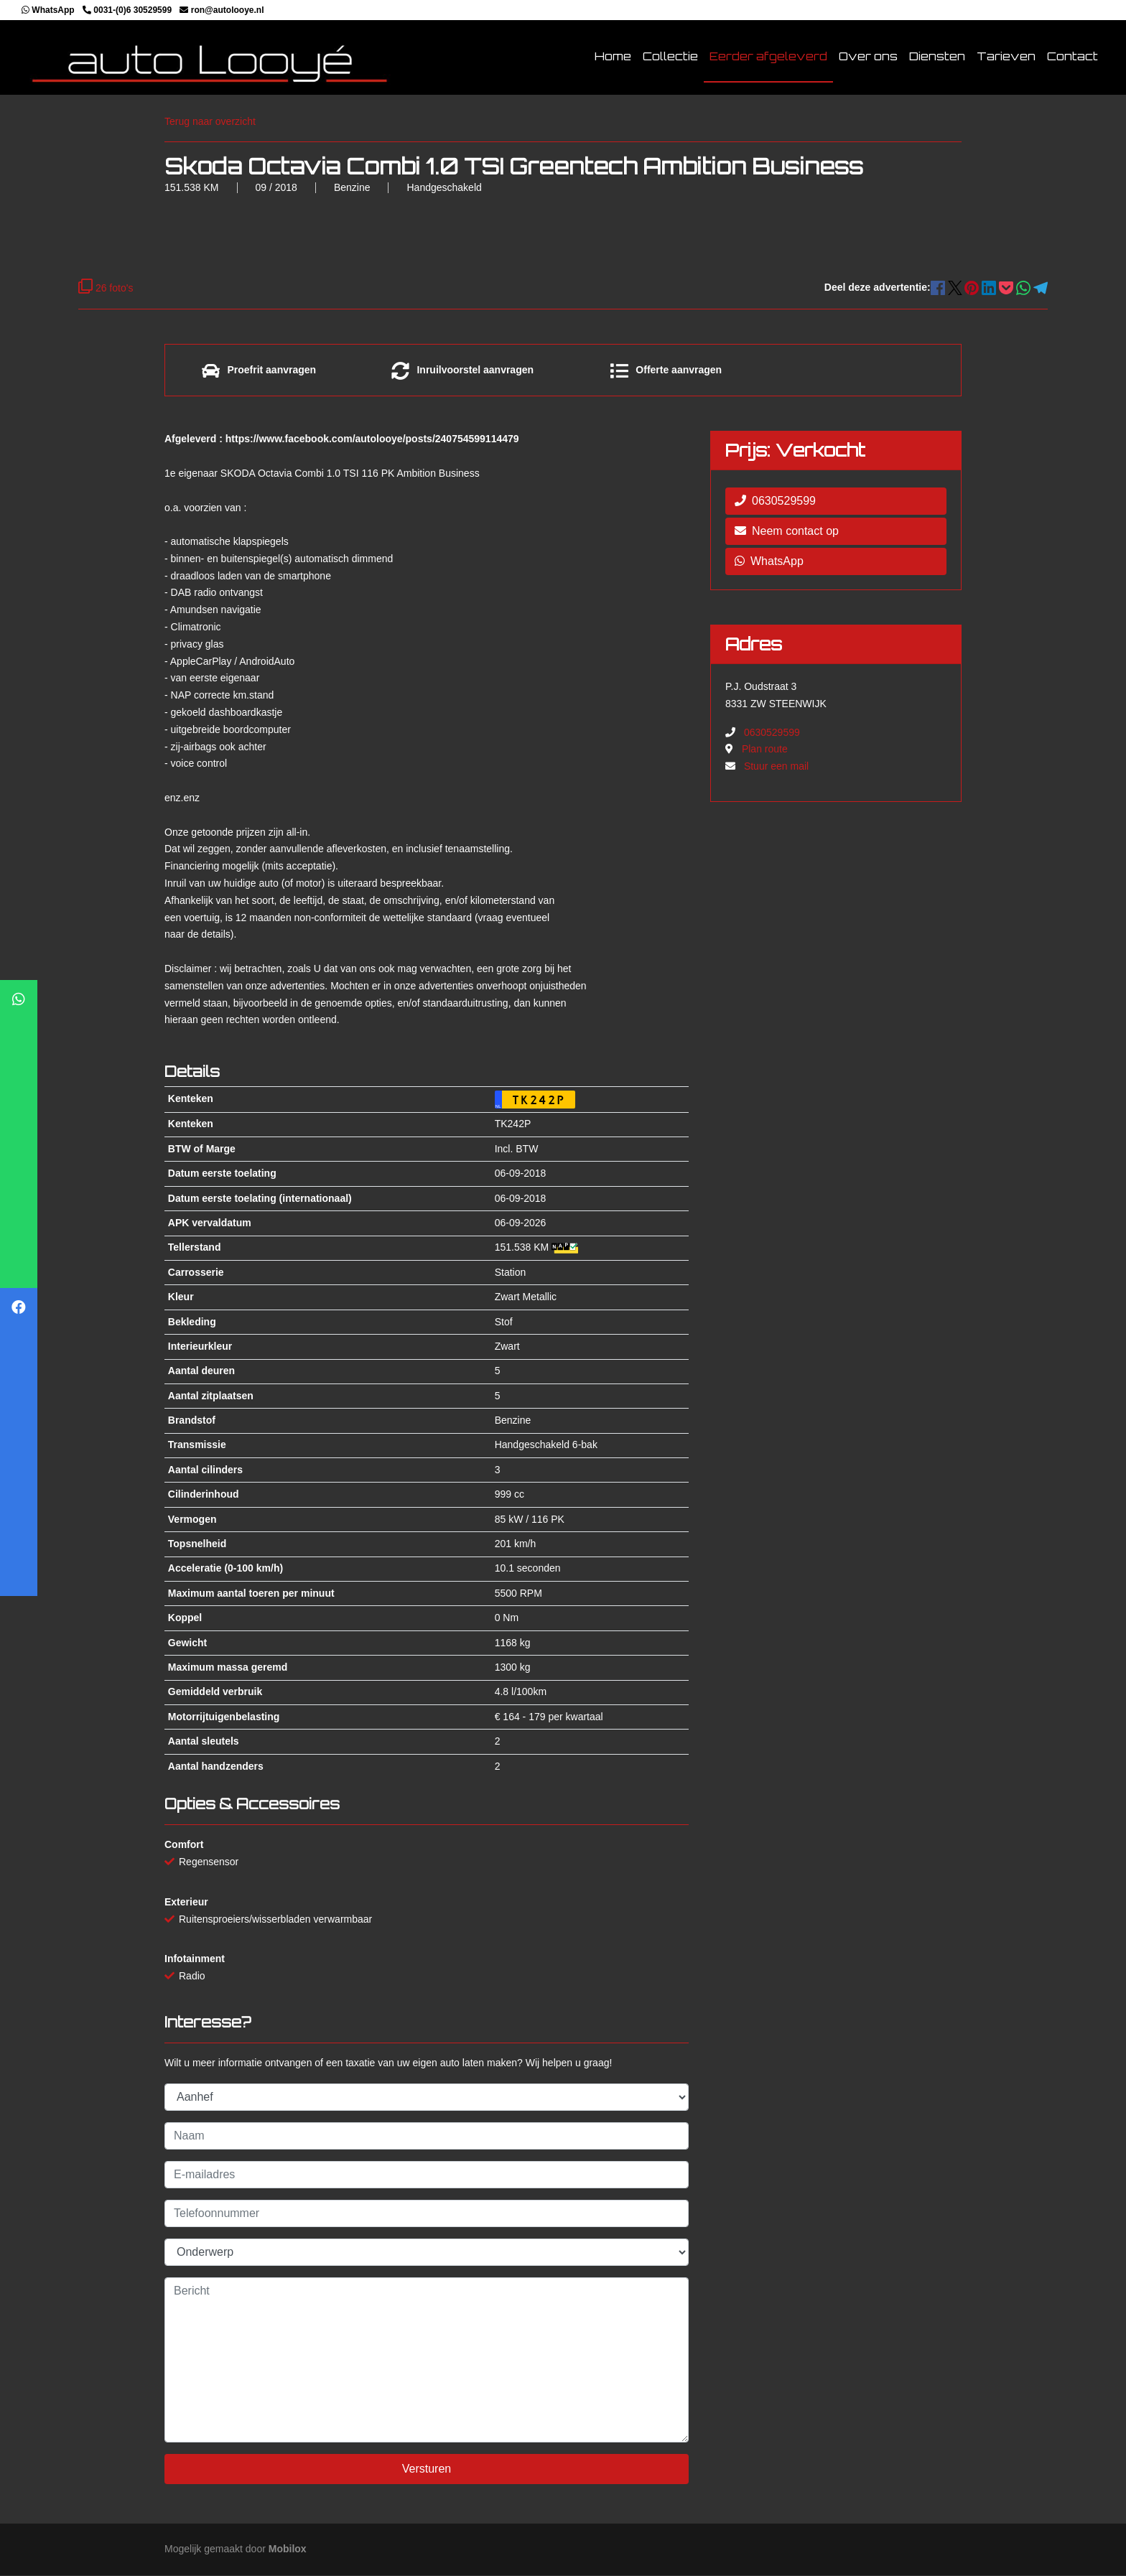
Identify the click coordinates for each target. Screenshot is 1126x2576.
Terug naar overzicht (210, 122)
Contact (1072, 57)
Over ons (868, 57)
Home (613, 57)
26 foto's (105, 288)
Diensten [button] (937, 57)
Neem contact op (787, 532)
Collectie (670, 57)
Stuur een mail (776, 767)
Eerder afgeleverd (768, 57)
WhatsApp (769, 562)
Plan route (765, 750)
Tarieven (1006, 57)
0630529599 (775, 502)
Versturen (426, 2469)
